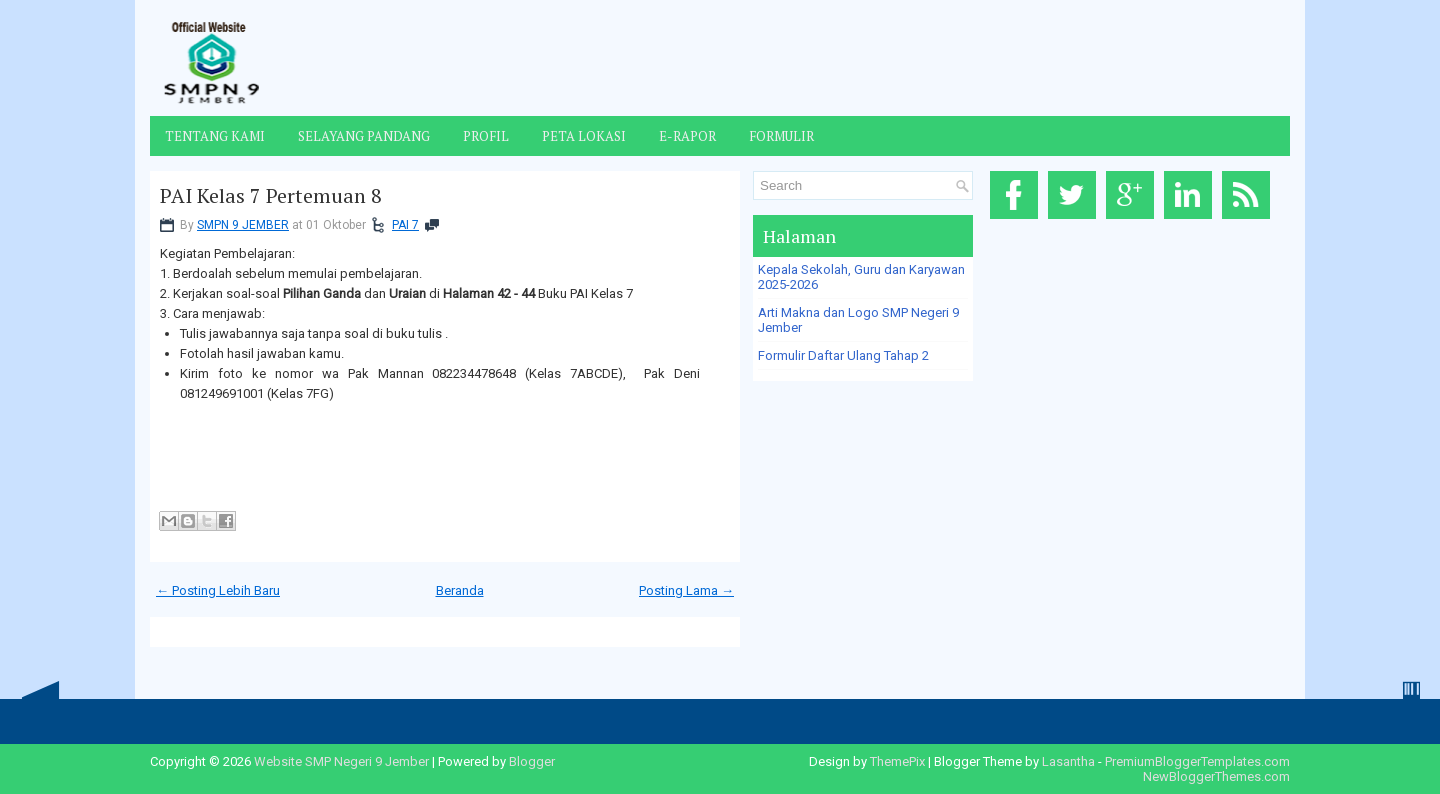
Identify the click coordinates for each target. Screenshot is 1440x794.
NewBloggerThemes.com (1216, 776)
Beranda (460, 590)
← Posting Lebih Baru (218, 590)
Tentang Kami (215, 136)
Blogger (532, 761)
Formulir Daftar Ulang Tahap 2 (843, 355)
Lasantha (1068, 761)
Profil (486, 136)
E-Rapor (687, 136)
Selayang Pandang (364, 136)
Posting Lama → (686, 590)
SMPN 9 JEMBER (243, 225)
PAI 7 (405, 225)
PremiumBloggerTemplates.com (1197, 761)
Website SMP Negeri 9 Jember (341, 761)
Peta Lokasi (584, 136)
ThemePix (897, 761)
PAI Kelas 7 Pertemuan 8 (271, 196)
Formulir (781, 136)
